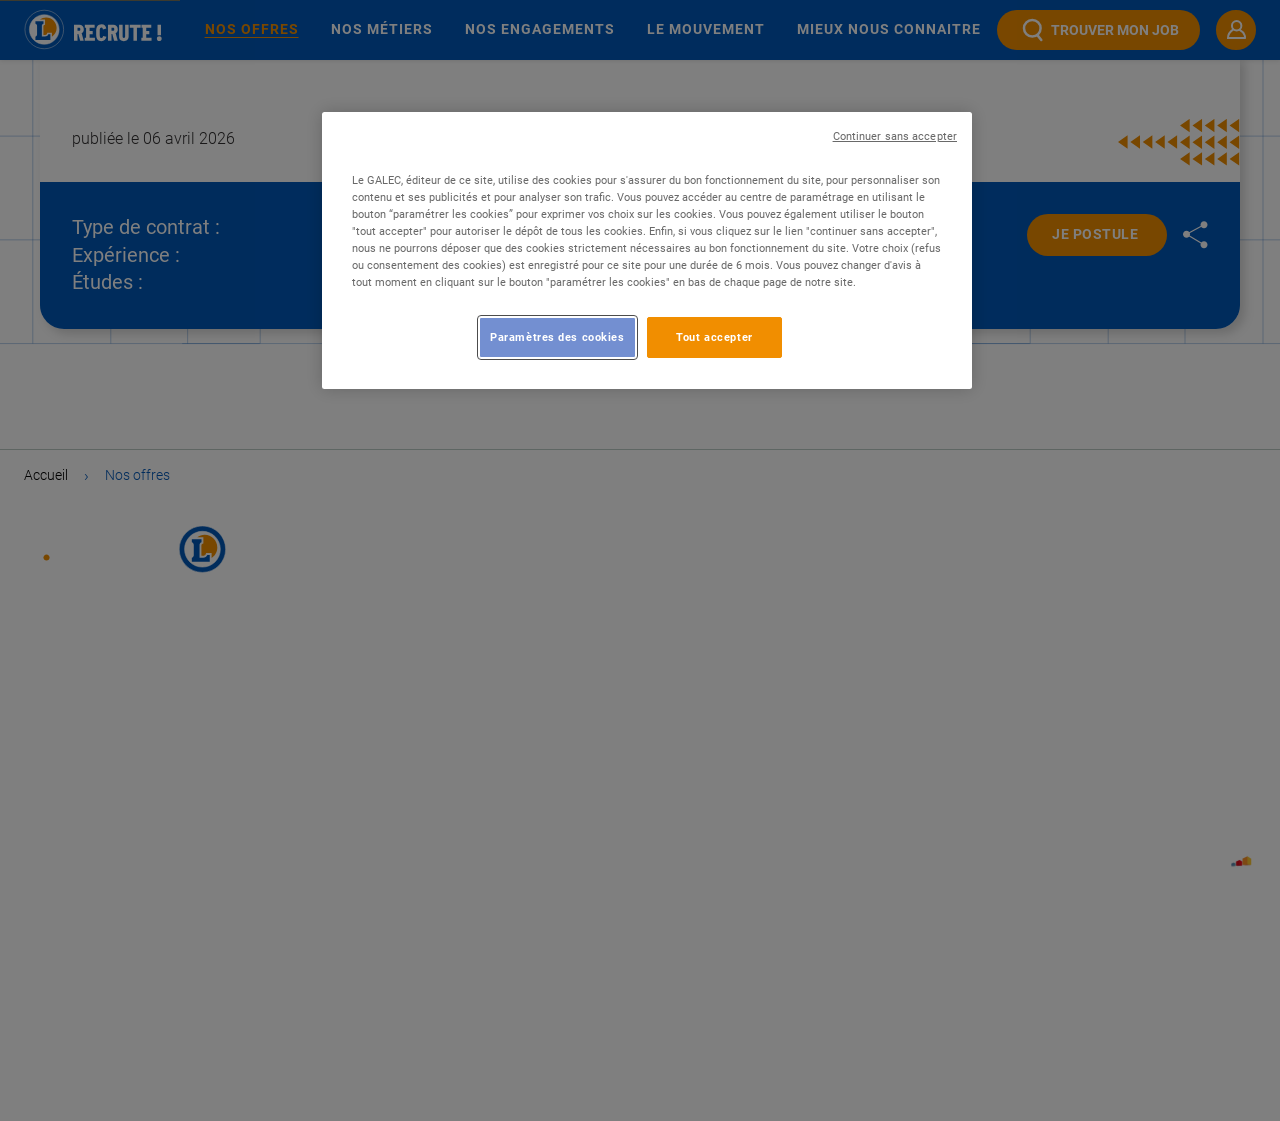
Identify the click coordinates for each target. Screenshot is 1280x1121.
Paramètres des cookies (557, 337)
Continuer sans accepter (895, 136)
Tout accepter (714, 337)
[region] (647, 250)
